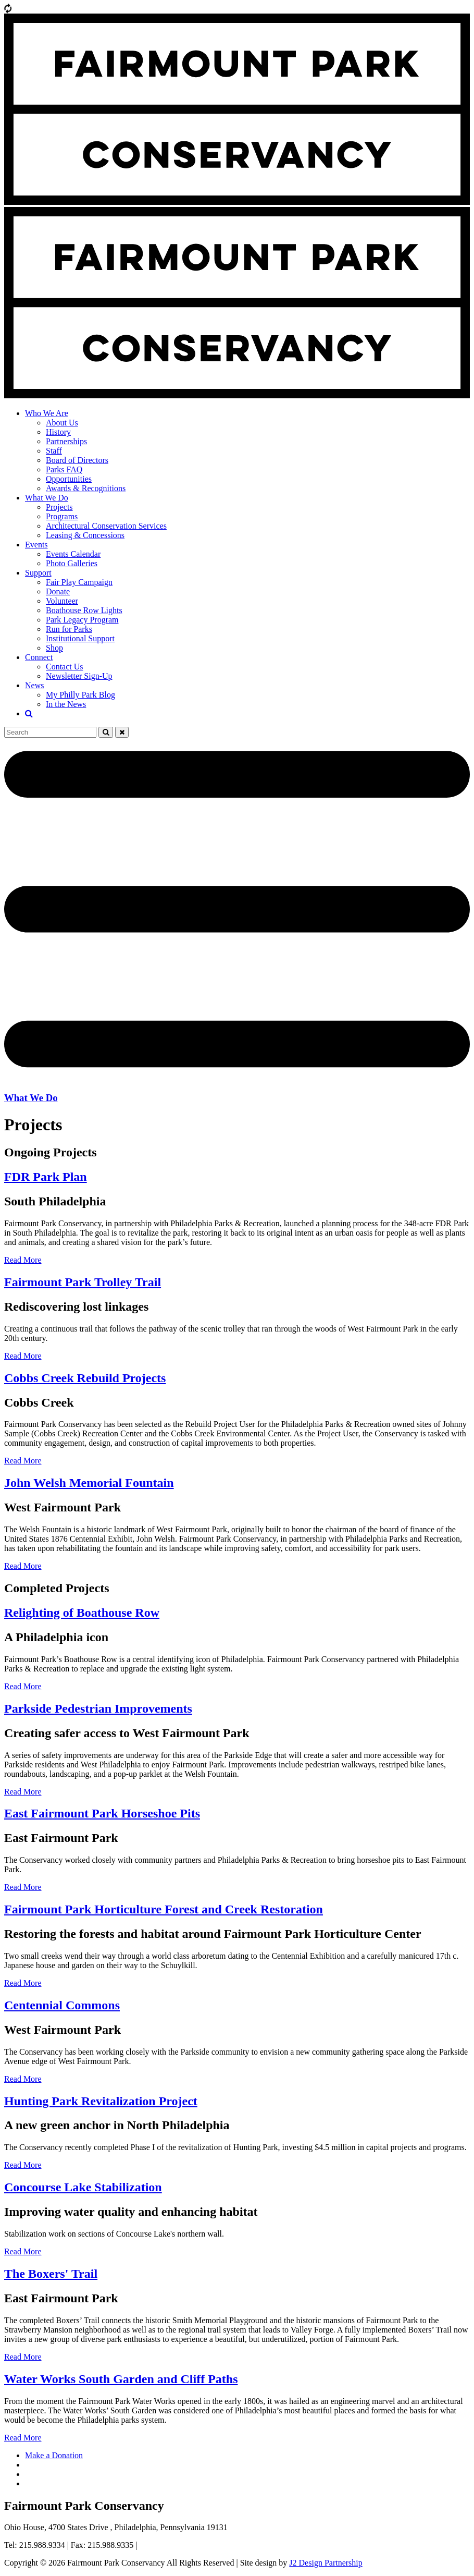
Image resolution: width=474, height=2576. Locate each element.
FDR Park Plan (45, 1176)
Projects (59, 507)
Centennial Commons (62, 2005)
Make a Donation (54, 2455)
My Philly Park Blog (80, 694)
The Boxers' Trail (50, 2273)
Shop (54, 647)
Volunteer (62, 600)
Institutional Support (80, 638)
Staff (54, 450)
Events (36, 544)
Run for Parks (69, 629)
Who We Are (46, 413)
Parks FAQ (64, 469)
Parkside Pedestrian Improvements (98, 1708)
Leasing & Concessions (85, 535)
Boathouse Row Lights (84, 610)
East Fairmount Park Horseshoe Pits (102, 1813)
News (34, 685)
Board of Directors (77, 460)
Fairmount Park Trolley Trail (82, 1282)
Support (38, 572)
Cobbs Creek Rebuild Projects (85, 1378)
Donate (58, 591)
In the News (66, 704)
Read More (23, 1259)
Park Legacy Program (82, 619)
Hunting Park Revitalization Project (100, 2101)
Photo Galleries (71, 563)
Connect (39, 657)
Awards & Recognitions (86, 488)
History (58, 432)
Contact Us (64, 666)
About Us (62, 422)
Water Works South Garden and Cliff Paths (121, 2379)
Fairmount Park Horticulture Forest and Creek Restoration (163, 1909)
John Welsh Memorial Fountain (89, 1483)
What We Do (46, 497)
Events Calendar (73, 554)
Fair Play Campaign (79, 582)
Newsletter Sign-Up (79, 676)
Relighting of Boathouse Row (81, 1612)
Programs (62, 516)
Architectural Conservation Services (106, 525)
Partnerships (66, 441)
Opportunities (69, 478)
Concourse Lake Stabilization (83, 2187)
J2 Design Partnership (325, 2562)
